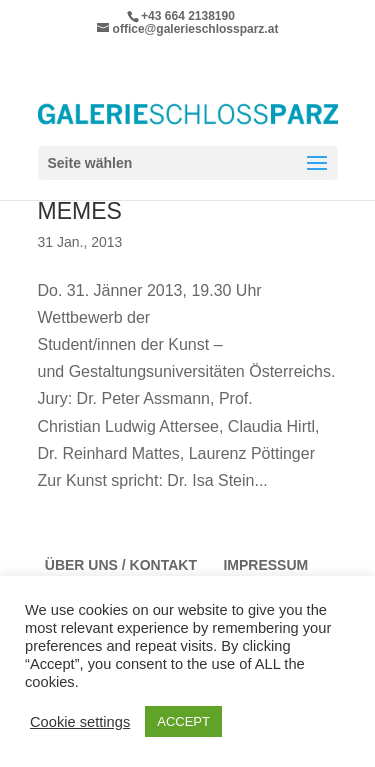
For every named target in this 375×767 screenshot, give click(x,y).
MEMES (80, 211)
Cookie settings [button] (80, 722)
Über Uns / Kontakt (121, 565)
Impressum (265, 565)
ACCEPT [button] (183, 721)
